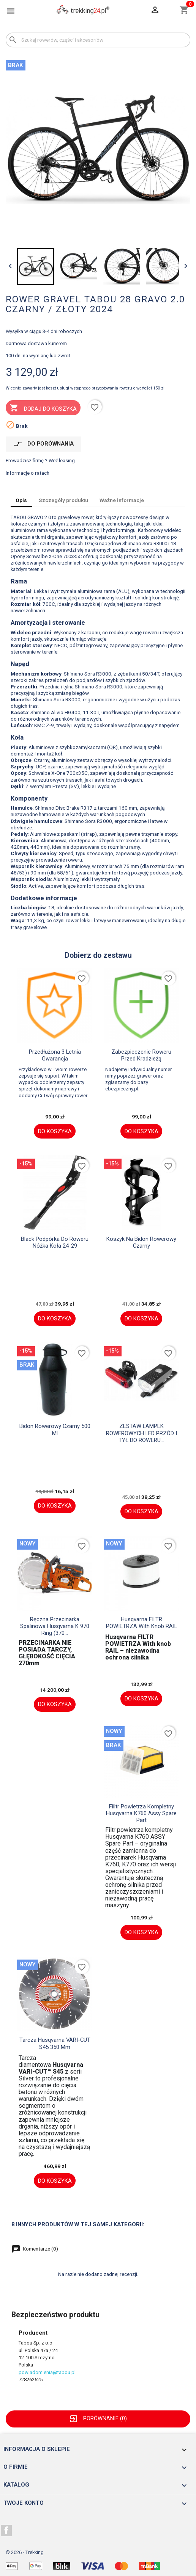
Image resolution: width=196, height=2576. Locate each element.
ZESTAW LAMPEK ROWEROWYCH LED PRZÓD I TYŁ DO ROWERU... (141, 1433)
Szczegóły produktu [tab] (63, 500)
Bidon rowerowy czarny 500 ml (54, 1429)
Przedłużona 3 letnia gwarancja (55, 1055)
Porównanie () (98, 2418)
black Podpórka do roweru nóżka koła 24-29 (55, 1242)
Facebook (6, 2530)
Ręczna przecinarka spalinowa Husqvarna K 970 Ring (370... (54, 1626)
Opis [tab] (21, 500)
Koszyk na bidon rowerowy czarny (141, 1242)
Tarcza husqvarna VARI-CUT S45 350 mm (54, 2043)
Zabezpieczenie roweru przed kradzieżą (141, 1055)
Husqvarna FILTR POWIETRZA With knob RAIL (141, 1623)
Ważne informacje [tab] (122, 500)
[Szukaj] (98, 40)
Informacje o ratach (27, 473)
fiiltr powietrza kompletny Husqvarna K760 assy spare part (141, 1813)
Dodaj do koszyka (42, 408)
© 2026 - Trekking (25, 2552)
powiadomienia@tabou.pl (47, 2372)
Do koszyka (55, 1131)
